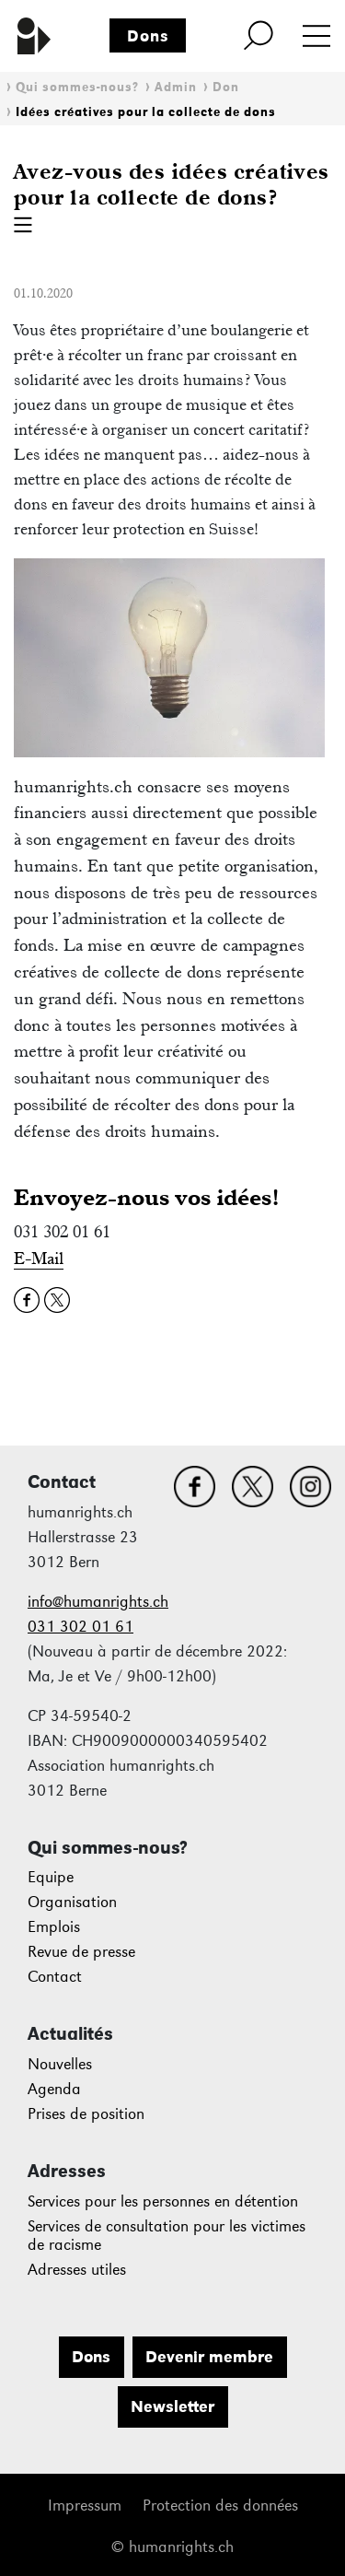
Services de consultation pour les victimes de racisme (166, 2235)
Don (226, 87)
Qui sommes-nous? (77, 87)
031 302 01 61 (80, 1626)
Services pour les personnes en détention (163, 2201)
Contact (55, 1976)
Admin (176, 87)
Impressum (84, 2505)
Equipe (51, 1877)
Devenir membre (209, 2357)
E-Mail (38, 1258)
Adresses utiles (77, 2269)
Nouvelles (60, 2064)
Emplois (54, 1927)
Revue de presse (81, 1951)
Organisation (72, 1902)
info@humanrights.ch (98, 1601)
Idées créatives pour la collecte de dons (146, 112)
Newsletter (172, 2406)
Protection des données (220, 2505)
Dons (148, 36)
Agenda (54, 2089)
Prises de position (86, 2114)
